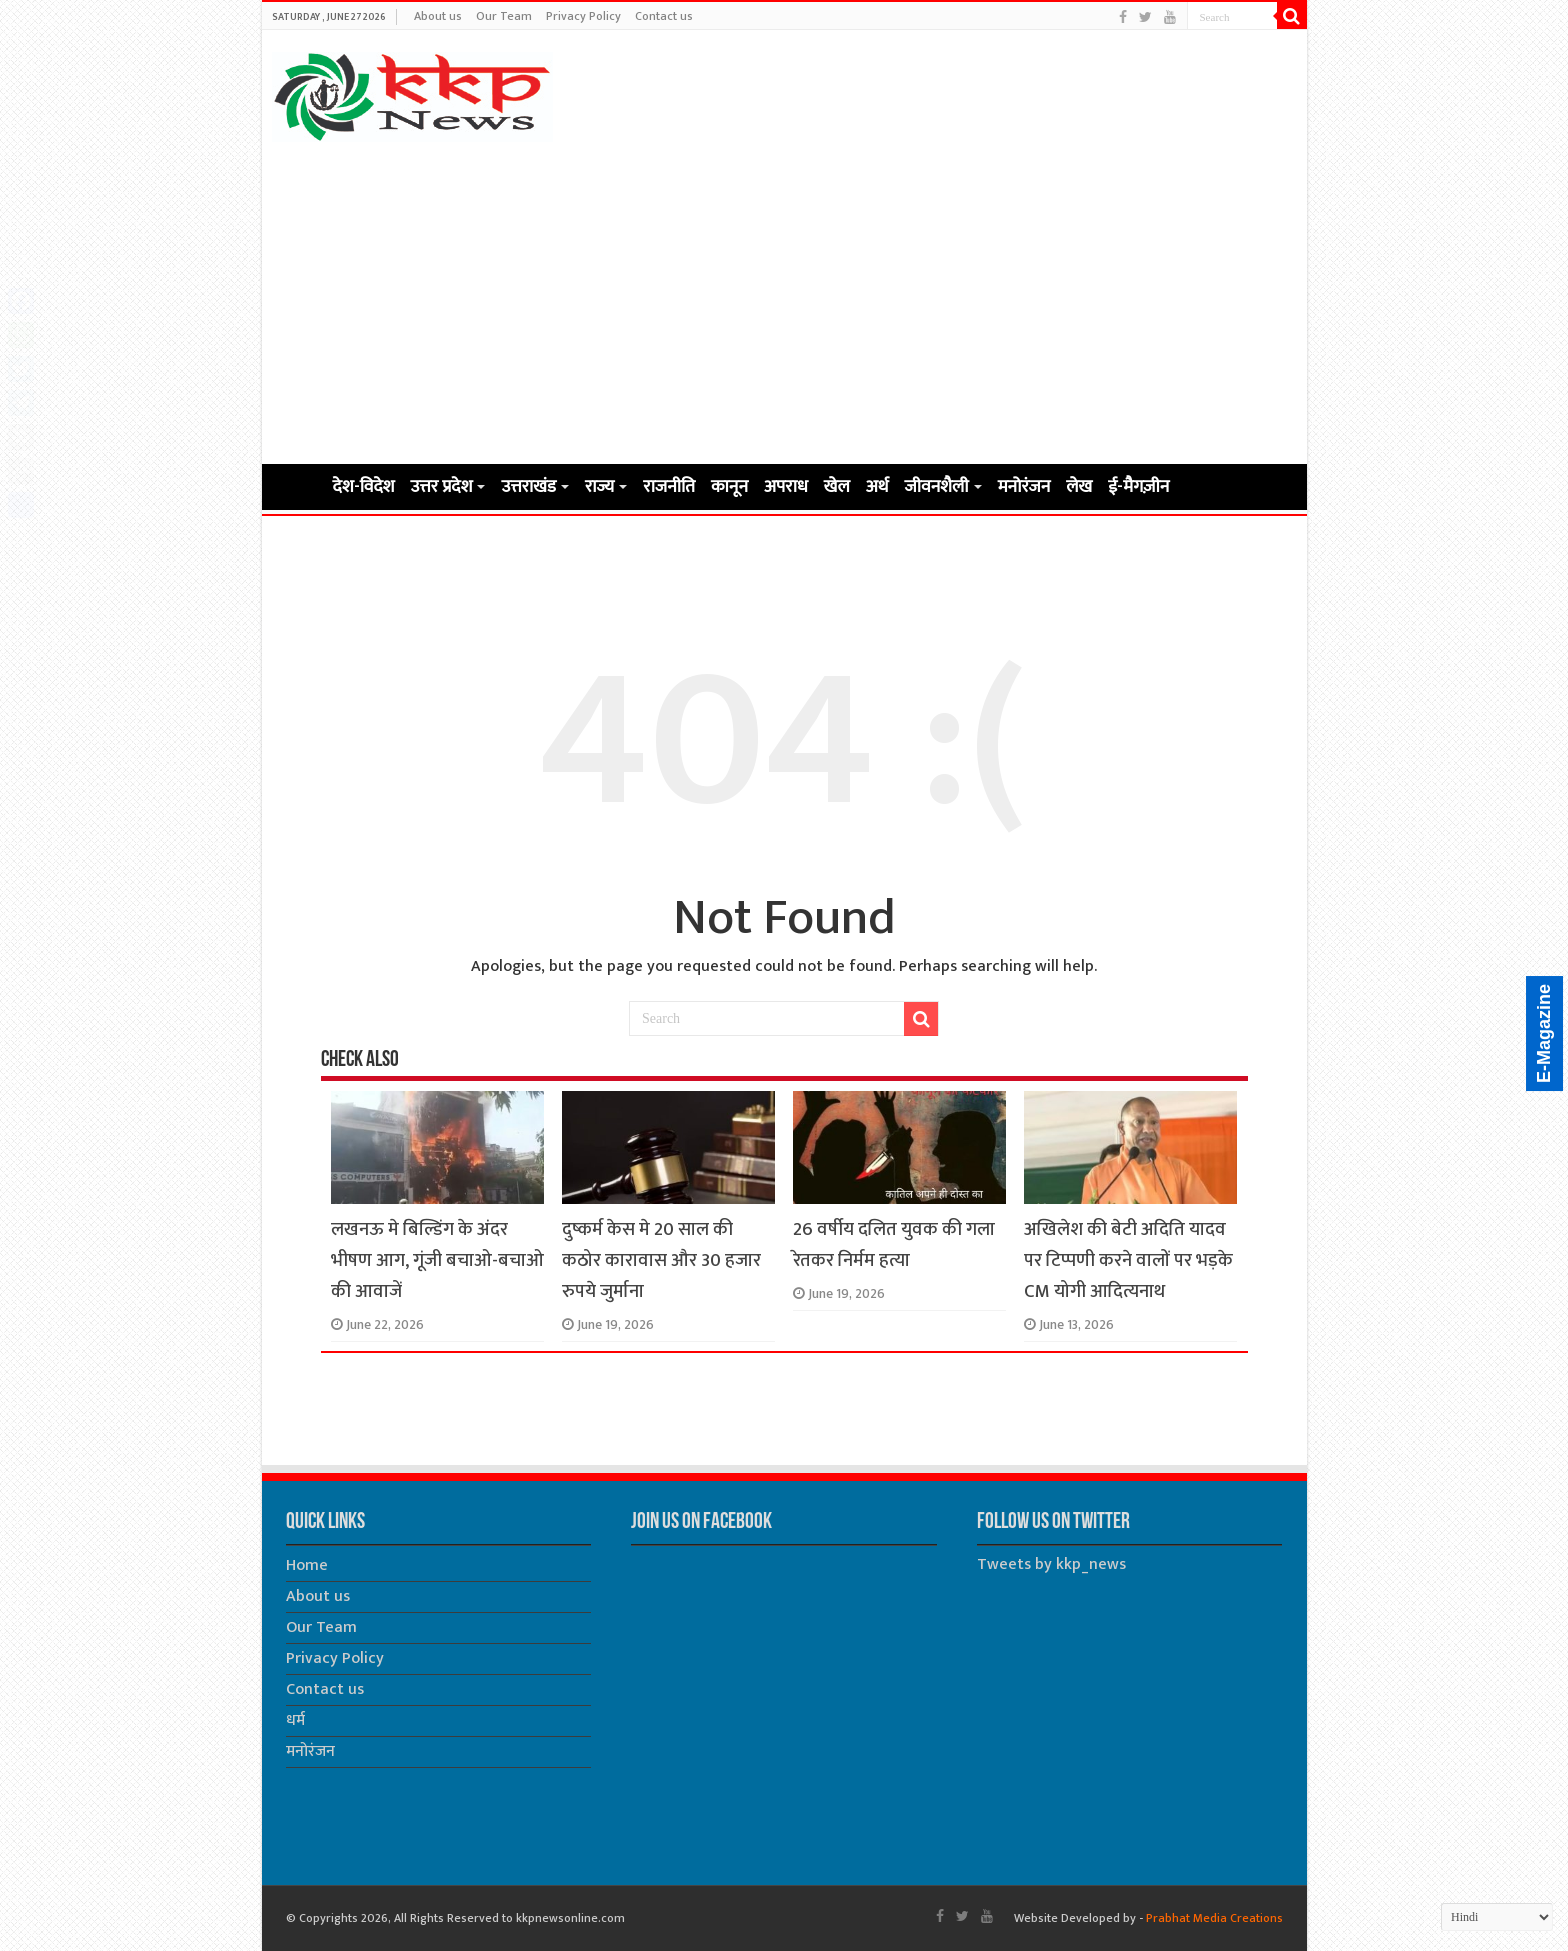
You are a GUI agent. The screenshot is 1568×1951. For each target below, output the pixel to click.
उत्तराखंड (528, 487)
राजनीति (669, 487)
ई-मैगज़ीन (1138, 487)
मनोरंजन (1024, 487)
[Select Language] (1497, 1917)
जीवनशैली (937, 487)
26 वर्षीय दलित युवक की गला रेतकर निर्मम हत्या (894, 1245)
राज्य (599, 487)
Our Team (504, 16)
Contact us (664, 16)
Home (298, 485)
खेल (837, 487)
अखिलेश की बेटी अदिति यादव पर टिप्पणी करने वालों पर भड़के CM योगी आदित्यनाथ (1128, 1260)
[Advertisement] (784, 302)
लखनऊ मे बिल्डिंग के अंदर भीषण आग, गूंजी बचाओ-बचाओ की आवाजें (437, 1260)
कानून (729, 487)
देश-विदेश (364, 487)
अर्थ (877, 487)
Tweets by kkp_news (1051, 1564)
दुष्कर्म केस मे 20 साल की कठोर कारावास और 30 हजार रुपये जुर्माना (661, 1260)
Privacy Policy (583, 16)
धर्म (295, 1720)
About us (438, 16)
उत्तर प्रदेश (442, 487)
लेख (1079, 487)
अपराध (786, 487)
